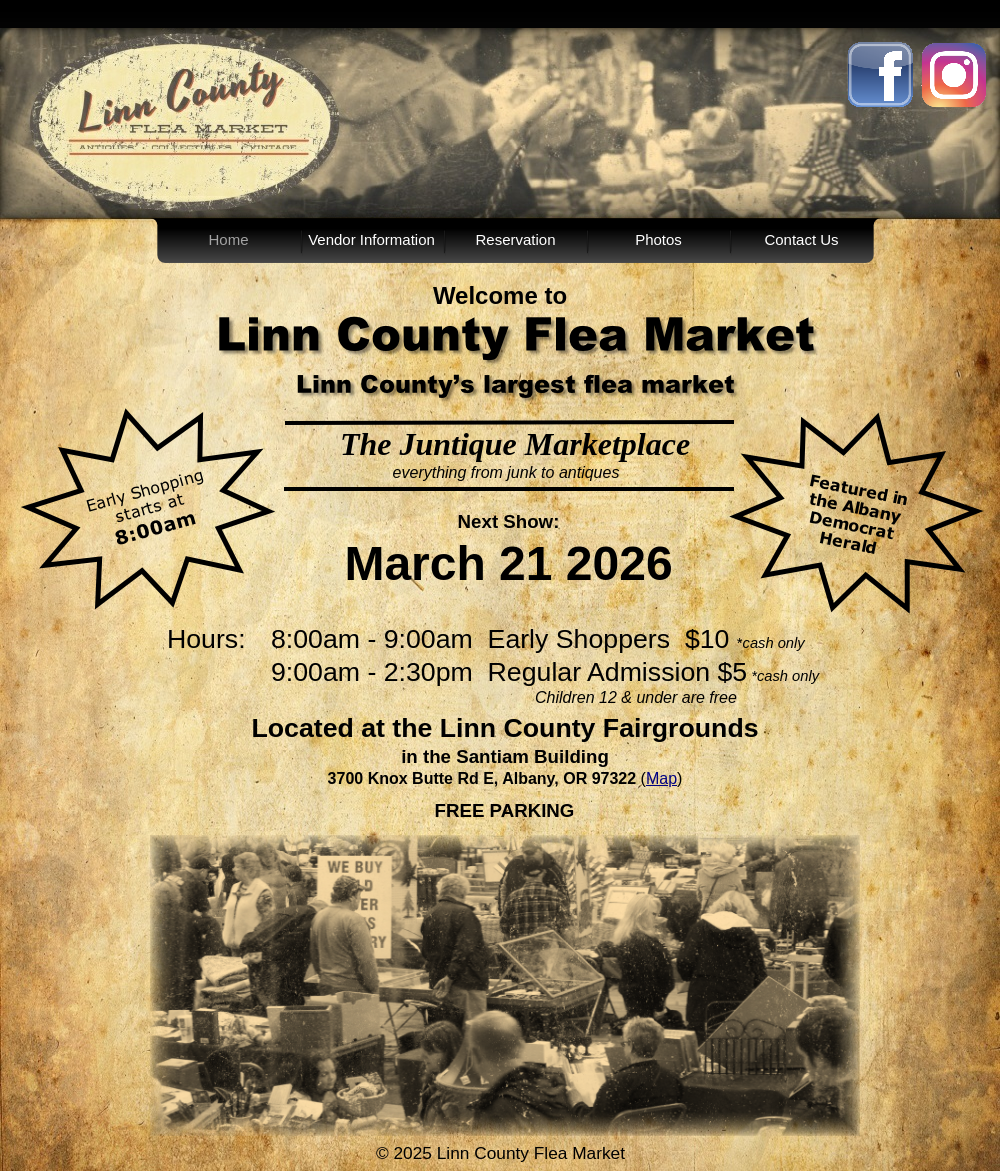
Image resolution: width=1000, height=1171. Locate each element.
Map (661, 778)
